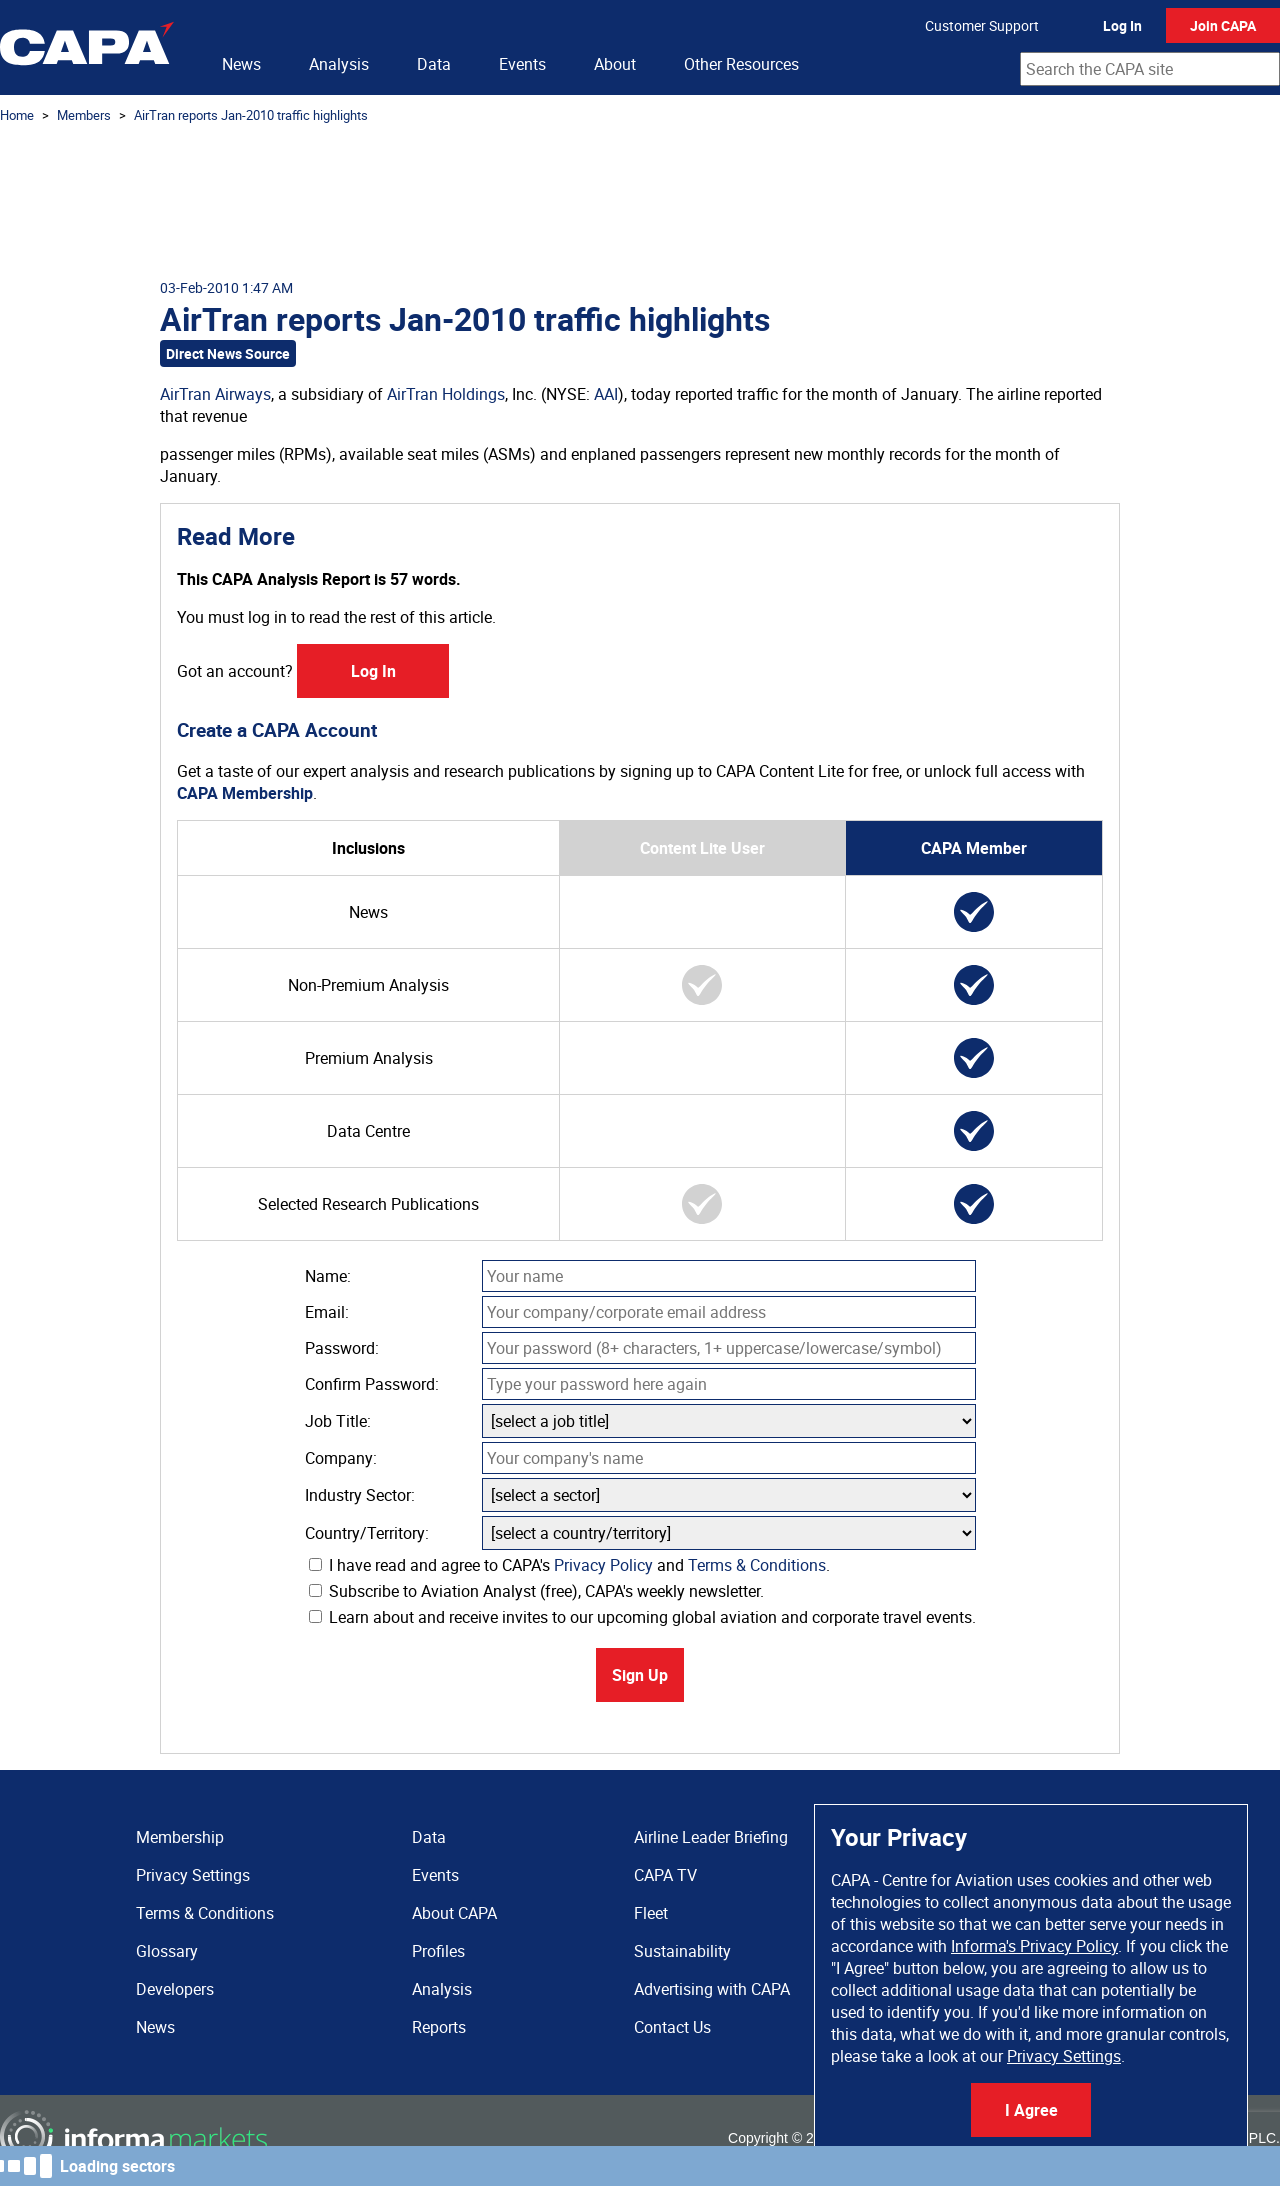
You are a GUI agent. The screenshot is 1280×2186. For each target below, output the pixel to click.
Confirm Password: (372, 1384)
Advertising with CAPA (712, 1989)
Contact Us (672, 2027)
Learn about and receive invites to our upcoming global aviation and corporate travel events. (642, 1617)
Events (522, 64)
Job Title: (338, 1421)
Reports (439, 2027)
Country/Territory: (367, 1533)
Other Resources (741, 64)
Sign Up (640, 1675)
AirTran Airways (215, 394)
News (241, 64)
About (615, 64)
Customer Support (982, 25)
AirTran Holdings (446, 394)
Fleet (651, 1913)
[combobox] (1150, 69)
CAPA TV (665, 1875)
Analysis (339, 64)
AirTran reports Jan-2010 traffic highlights (251, 115)
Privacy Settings (1064, 2056)
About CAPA (454, 1913)
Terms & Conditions (757, 1565)
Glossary (167, 1951)
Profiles (438, 1951)
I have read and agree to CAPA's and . (569, 1565)
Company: (341, 1458)
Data (434, 64)
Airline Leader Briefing (711, 1837)
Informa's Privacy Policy (1034, 1946)
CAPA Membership (245, 793)
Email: (327, 1312)
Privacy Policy (603, 1565)
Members (84, 115)
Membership (180, 1837)
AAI (606, 394)
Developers (175, 1989)
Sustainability (682, 1951)
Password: (342, 1348)
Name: (328, 1276)
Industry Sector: (360, 1495)
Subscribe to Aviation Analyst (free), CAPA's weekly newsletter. (536, 1591)
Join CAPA (1223, 25)
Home (17, 115)
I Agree (1031, 2110)
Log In (1122, 25)
